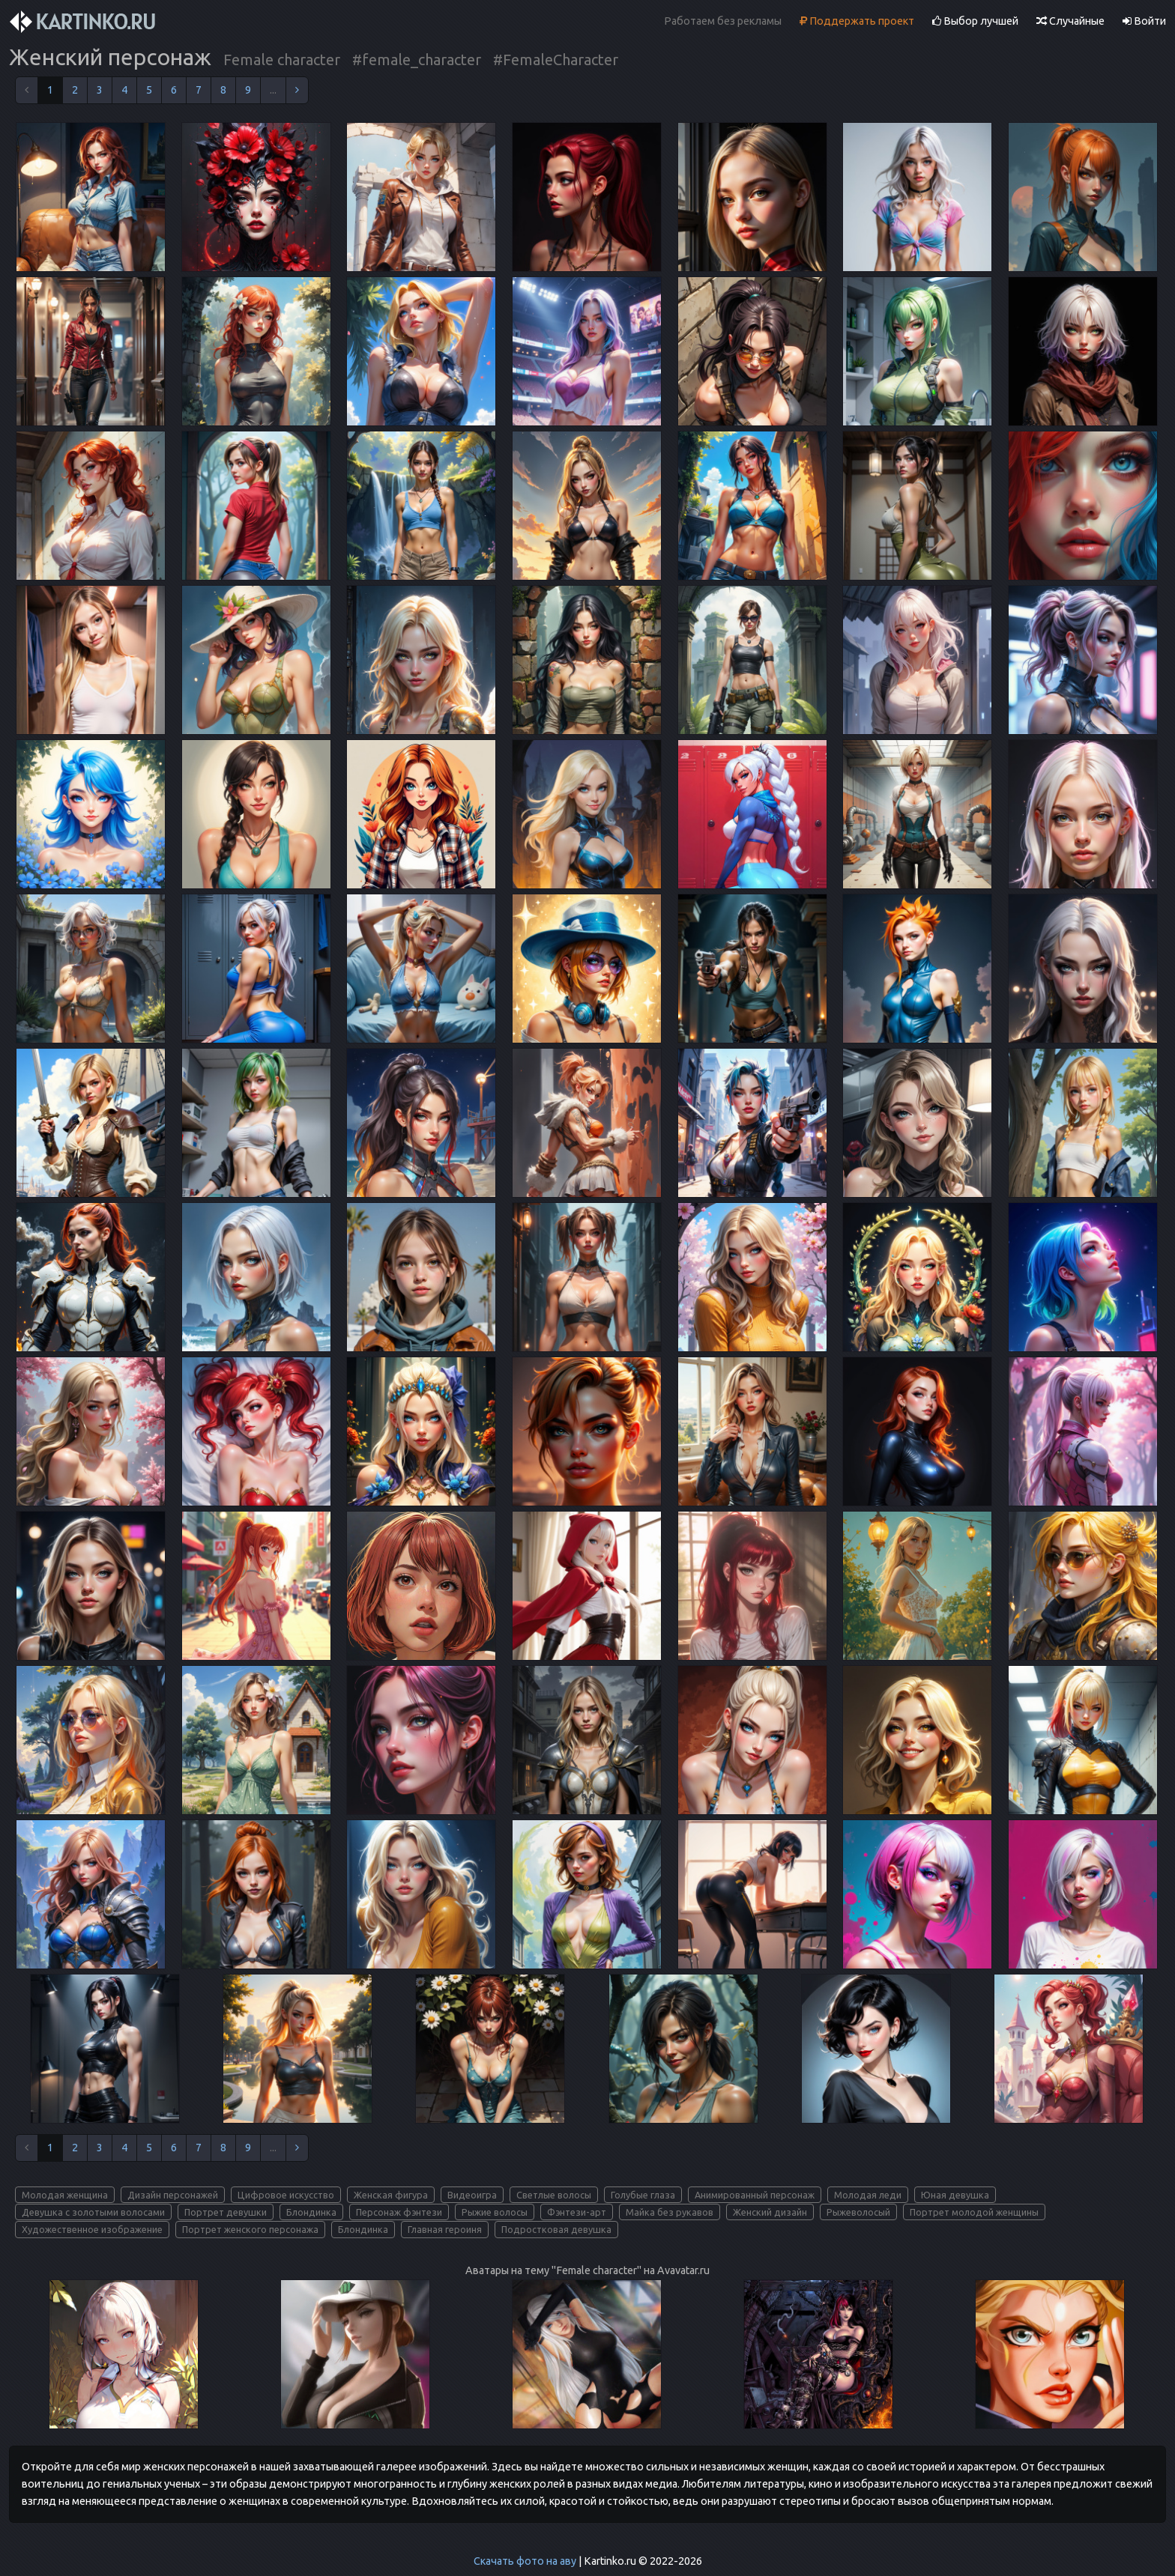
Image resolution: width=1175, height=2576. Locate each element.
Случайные (1070, 21)
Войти (1144, 21)
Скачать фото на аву (525, 2561)
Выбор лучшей (975, 21)
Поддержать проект (857, 21)
